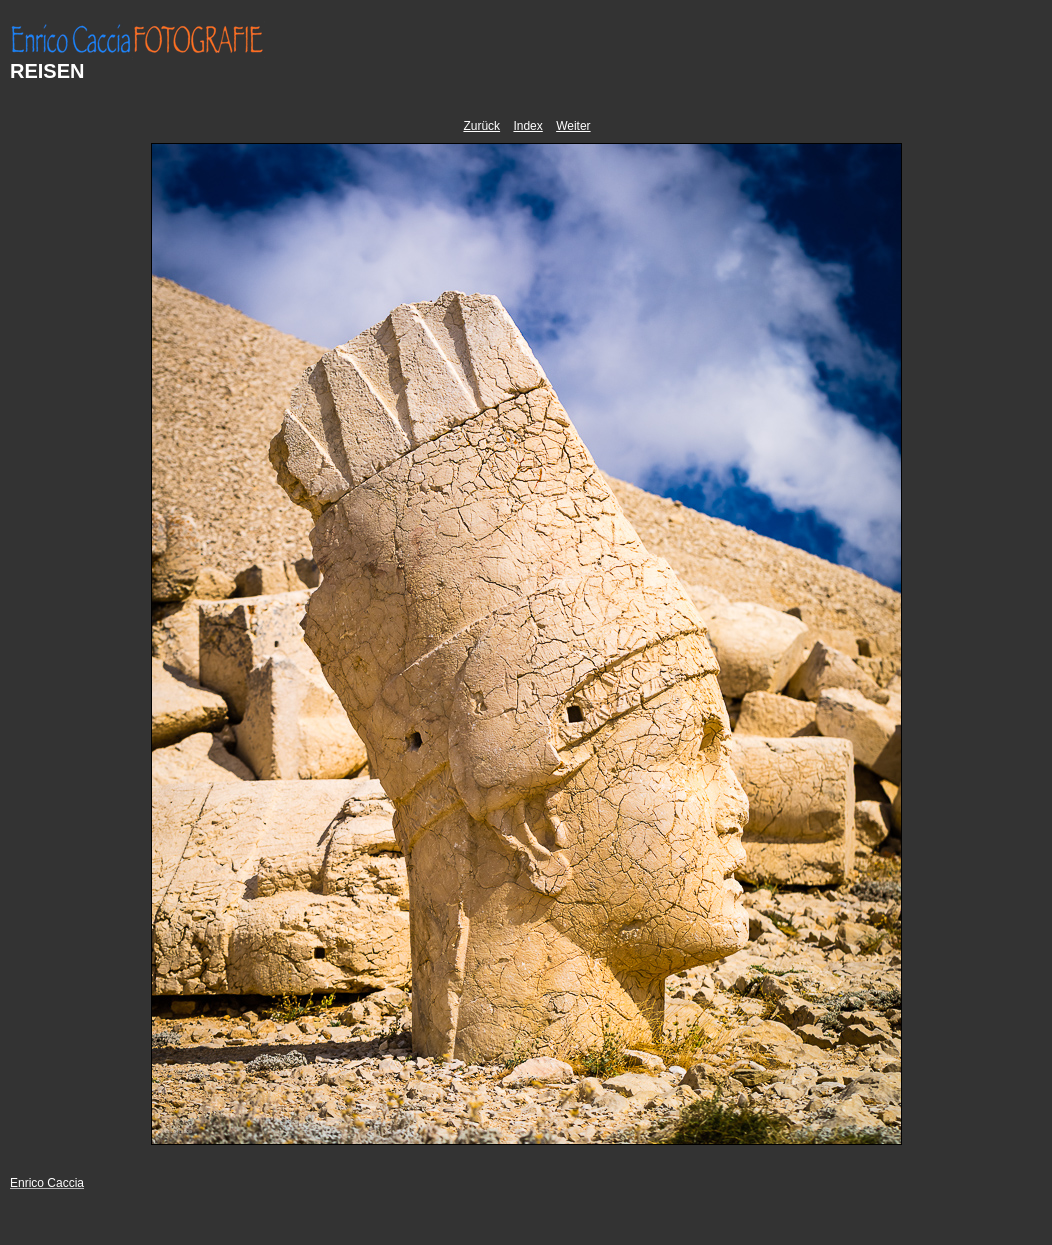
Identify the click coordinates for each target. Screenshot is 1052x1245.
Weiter (573, 126)
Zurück (481, 126)
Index (527, 126)
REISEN (47, 71)
